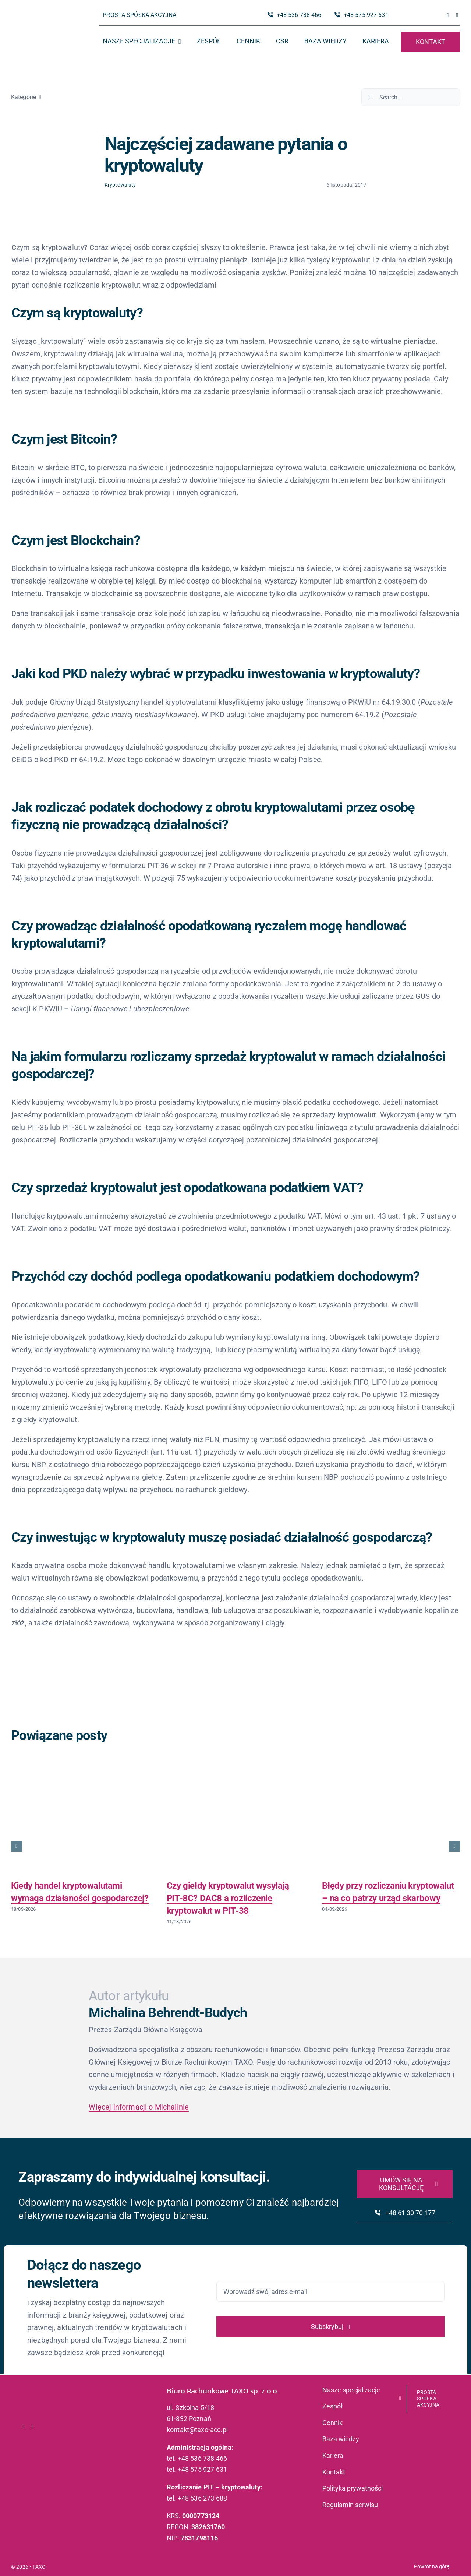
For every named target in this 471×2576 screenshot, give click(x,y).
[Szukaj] (370, 97)
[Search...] (410, 97)
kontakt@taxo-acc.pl (197, 2430)
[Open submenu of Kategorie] (38, 97)
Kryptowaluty (120, 185)
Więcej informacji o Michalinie (139, 2107)
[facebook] (448, 15)
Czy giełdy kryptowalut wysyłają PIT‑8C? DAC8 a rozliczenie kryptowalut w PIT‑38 (228, 1898)
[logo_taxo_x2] (42, 20)
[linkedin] (457, 15)
